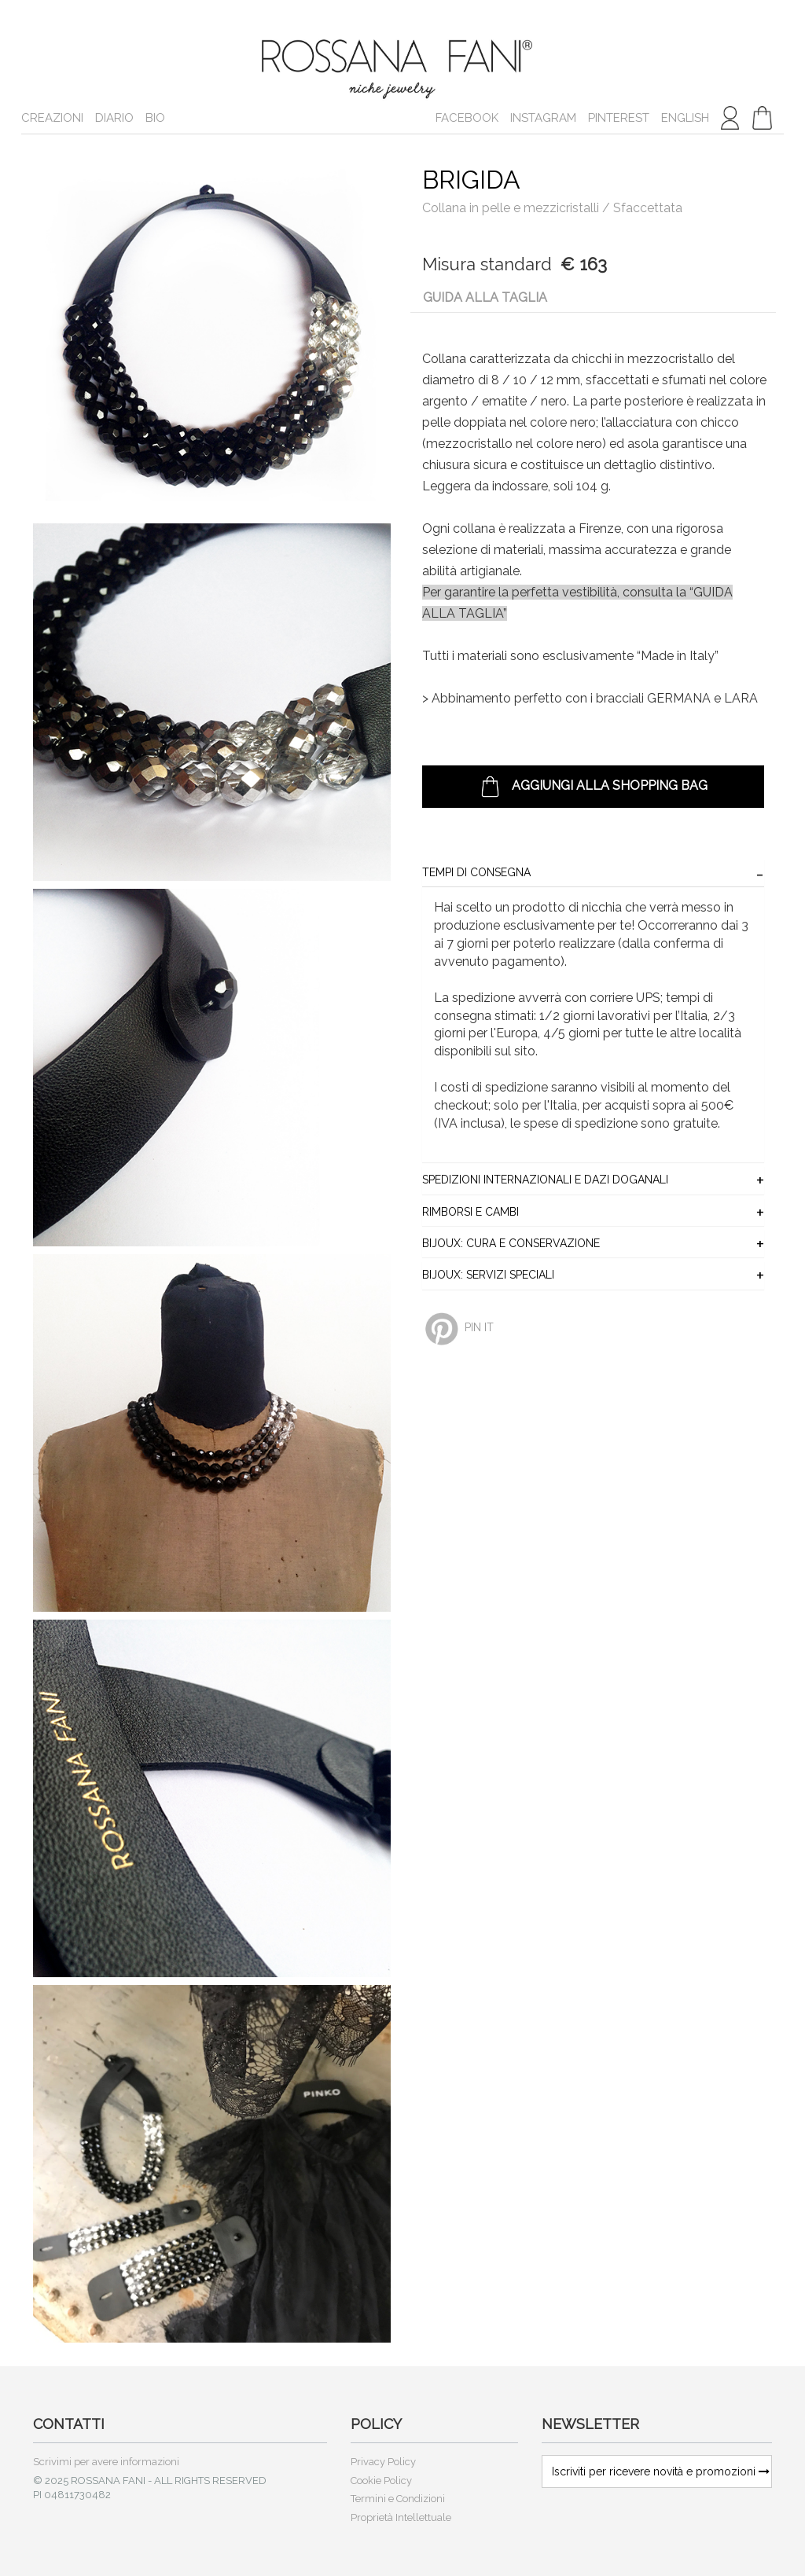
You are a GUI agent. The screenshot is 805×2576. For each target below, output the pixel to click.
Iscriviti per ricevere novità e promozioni (661, 2471)
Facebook (467, 118)
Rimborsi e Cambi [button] (470, 1212)
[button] (762, 118)
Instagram (543, 118)
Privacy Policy (383, 2462)
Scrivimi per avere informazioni (106, 2462)
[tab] (593, 872)
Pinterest (618, 118)
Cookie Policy (381, 2480)
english (685, 118)
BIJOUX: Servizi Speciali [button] (488, 1275)
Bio (155, 118)
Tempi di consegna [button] (476, 873)
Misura (449, 264)
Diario (114, 118)
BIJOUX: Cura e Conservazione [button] (511, 1243)
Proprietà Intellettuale (401, 2517)
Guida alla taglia (485, 297)
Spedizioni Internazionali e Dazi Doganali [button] (545, 1180)
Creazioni (52, 118)
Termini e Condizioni (398, 2498)
